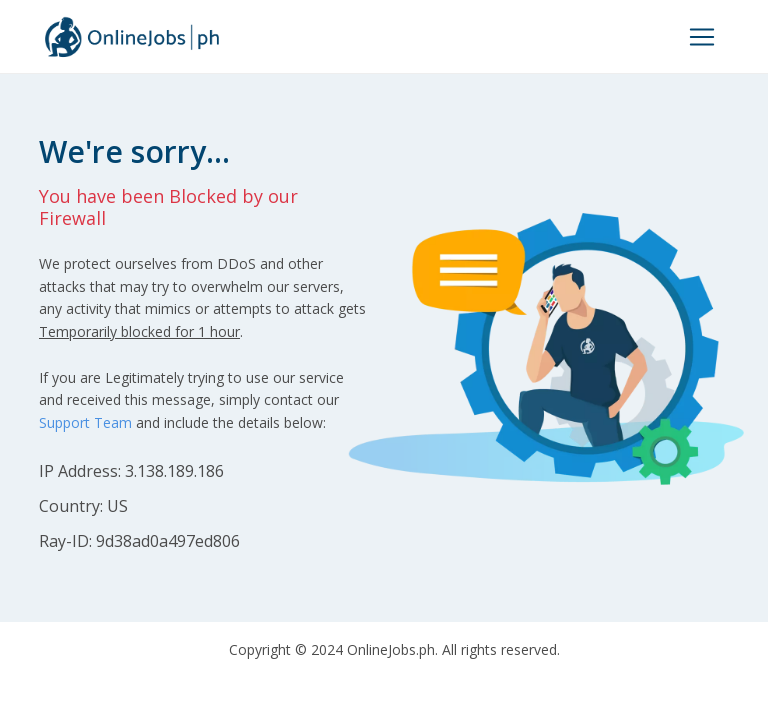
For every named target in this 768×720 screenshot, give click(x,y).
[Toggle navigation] (702, 37)
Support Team (85, 422)
